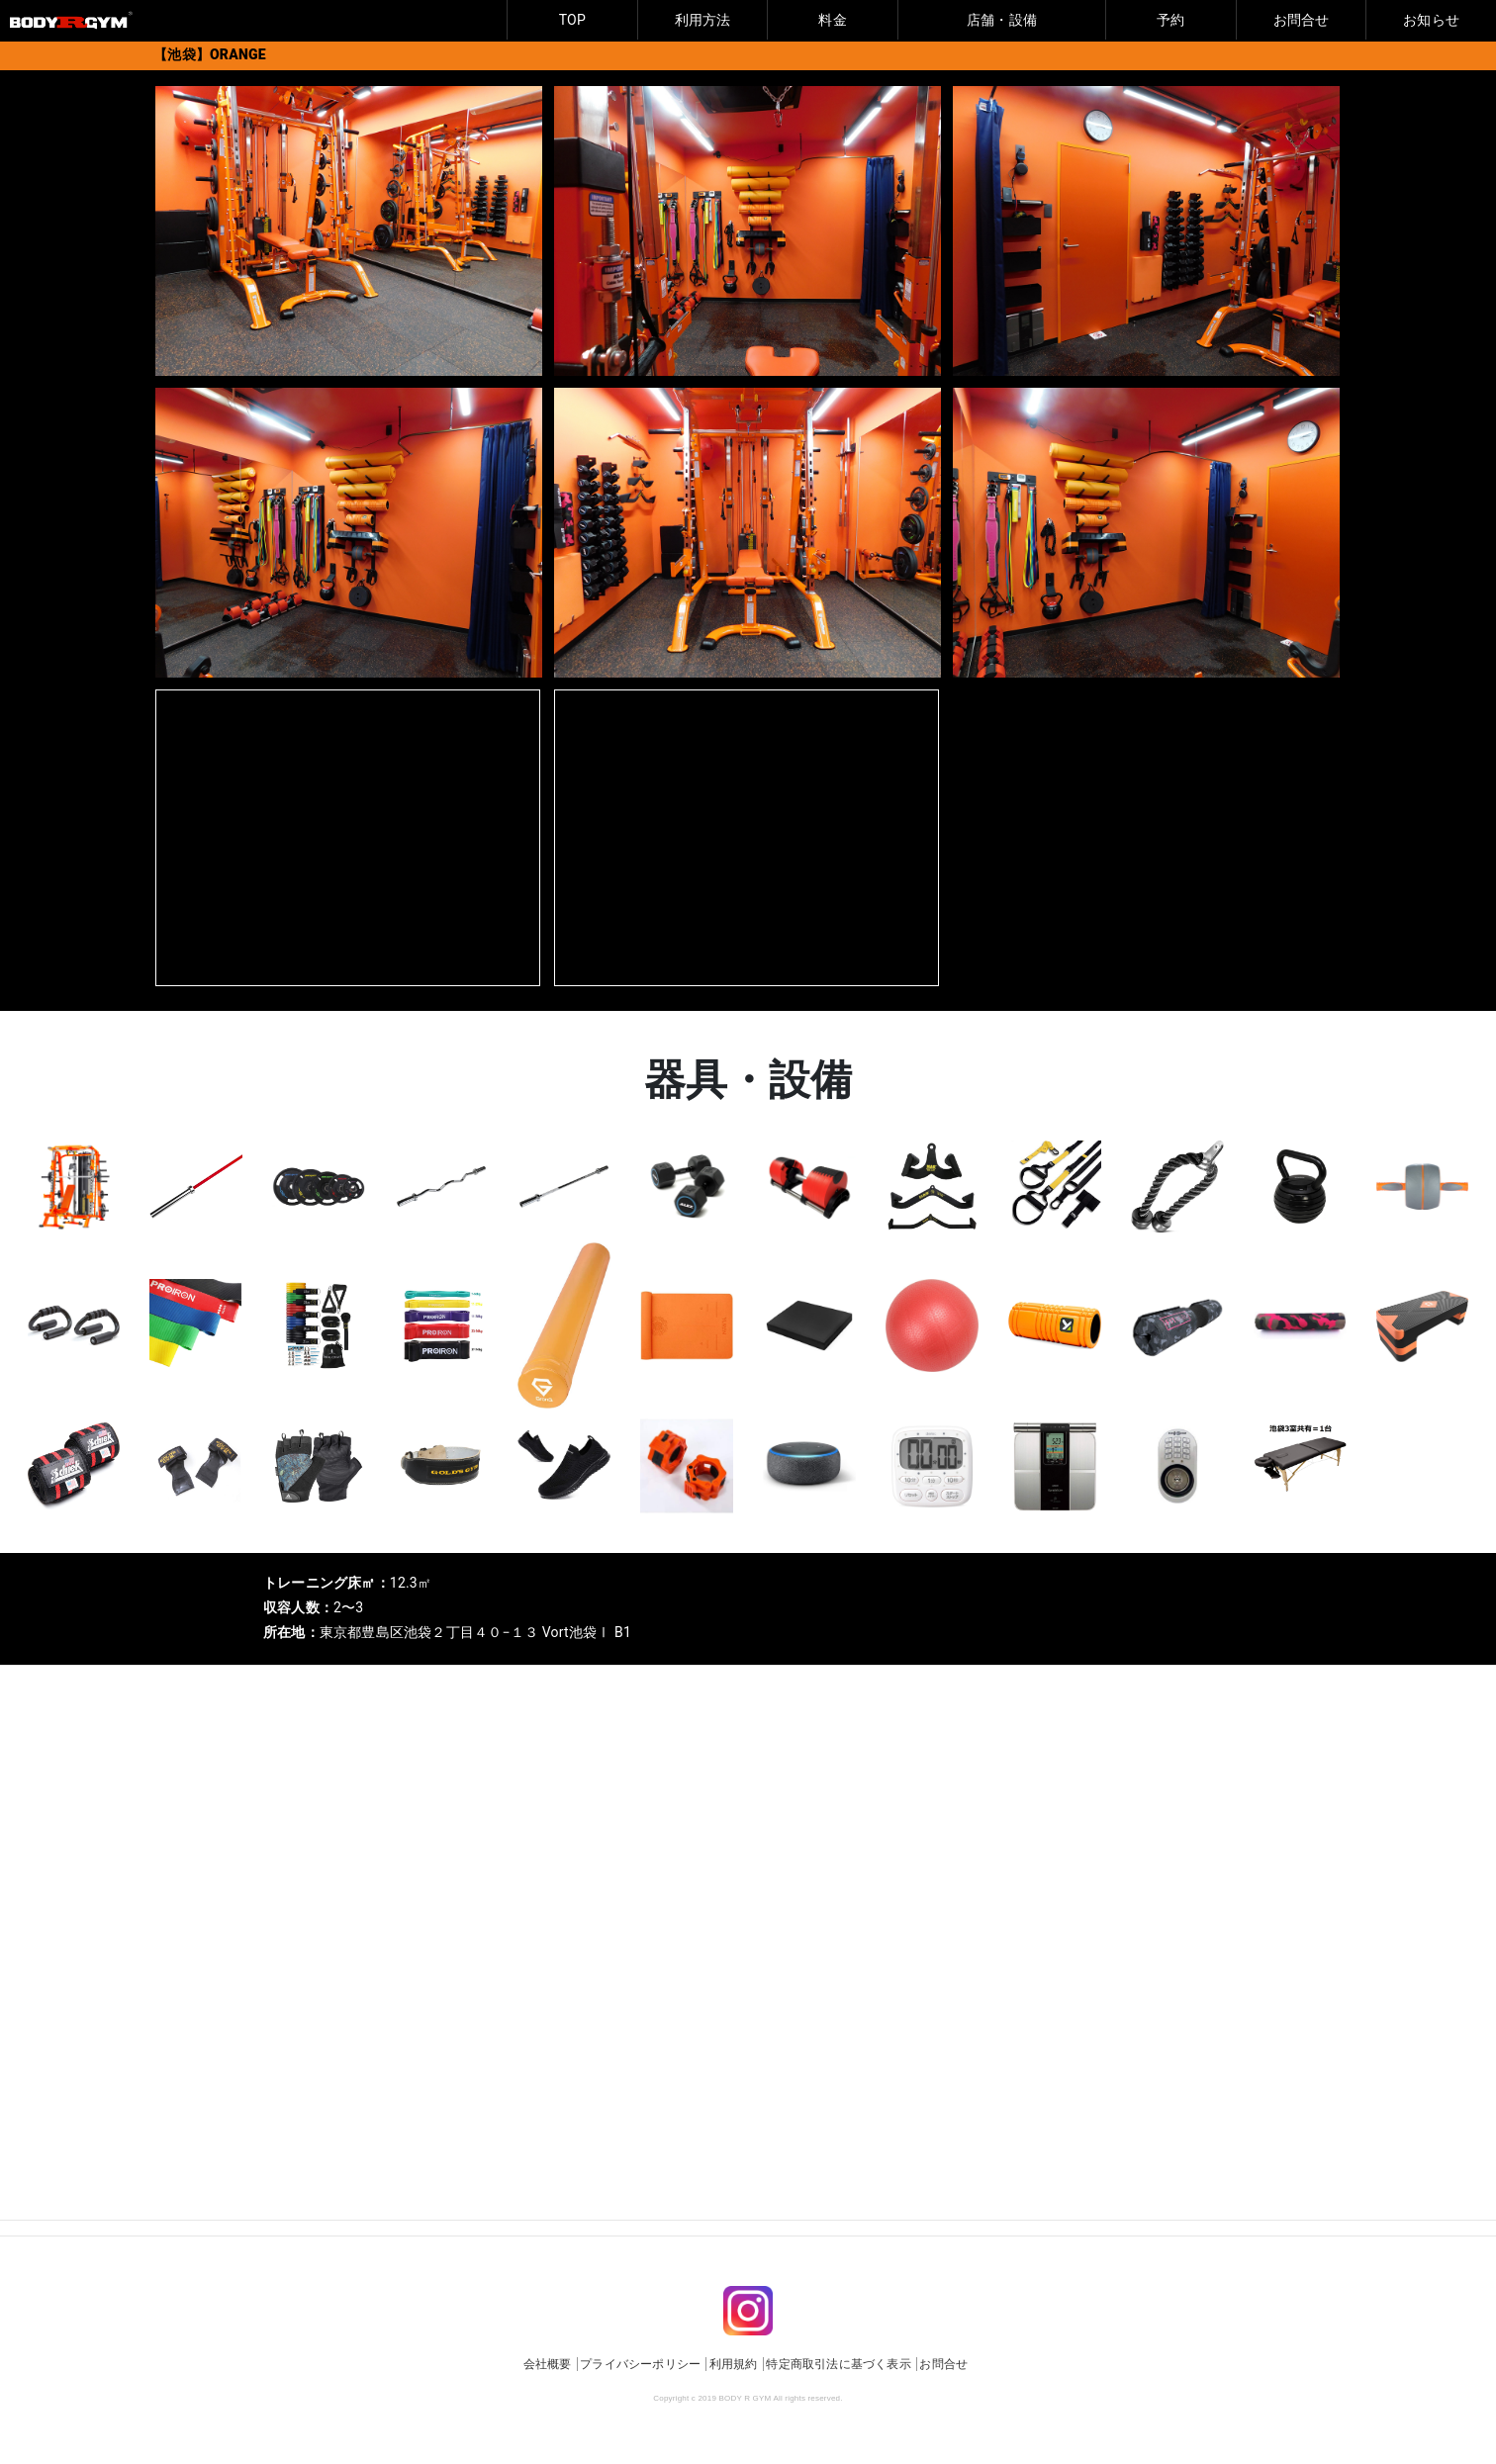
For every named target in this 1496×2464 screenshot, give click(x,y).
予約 (1170, 20)
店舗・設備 (1002, 20)
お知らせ (1431, 20)
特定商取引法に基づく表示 (838, 2364)
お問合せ (1301, 20)
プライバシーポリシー (640, 2364)
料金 (832, 20)
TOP (572, 20)
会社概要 (547, 2364)
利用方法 (703, 20)
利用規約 (733, 2364)
